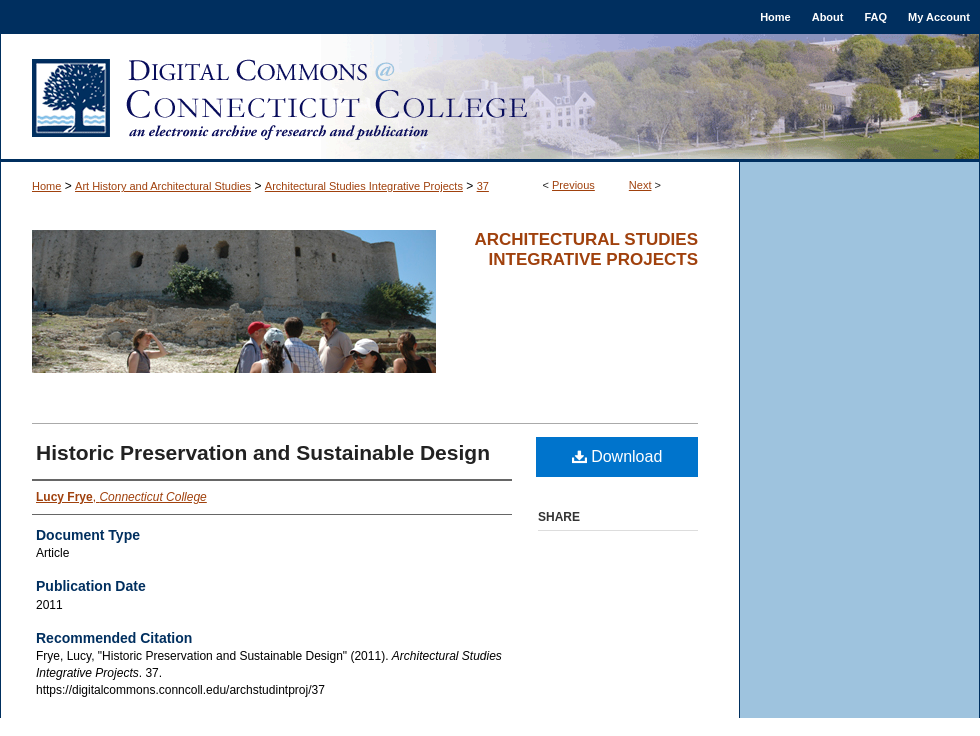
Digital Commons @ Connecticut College (490, 98)
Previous (573, 185)
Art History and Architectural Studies (163, 186)
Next (640, 185)
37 (483, 186)
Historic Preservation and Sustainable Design (263, 452)
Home (46, 186)
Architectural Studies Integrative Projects (364, 186)
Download (617, 456)
